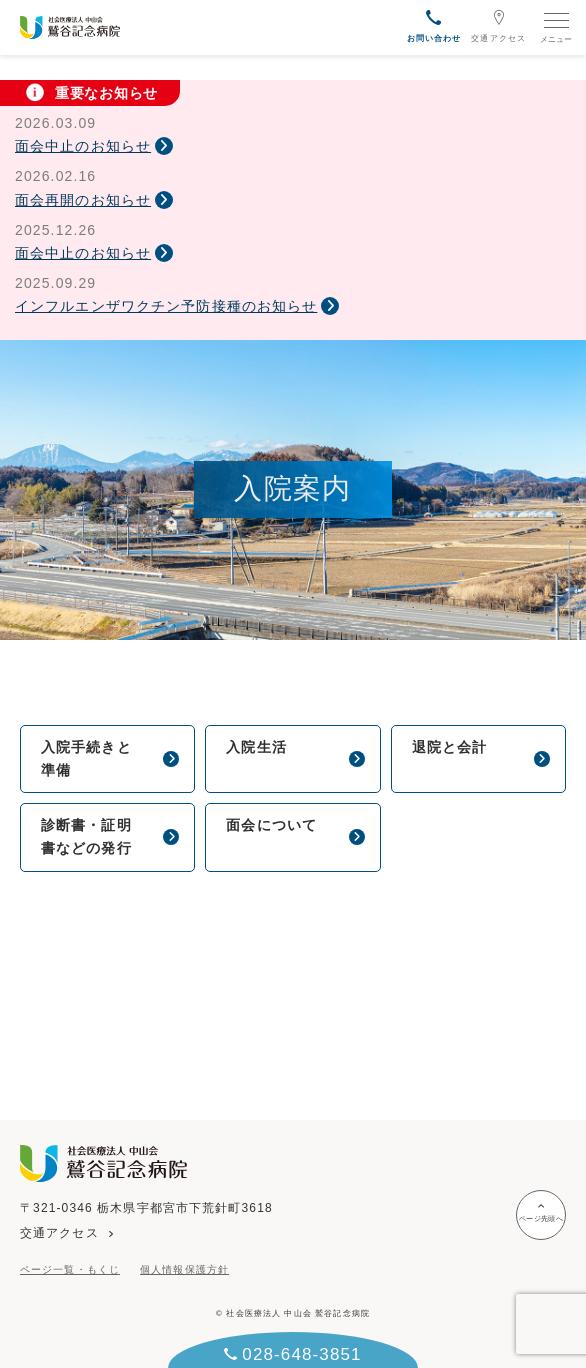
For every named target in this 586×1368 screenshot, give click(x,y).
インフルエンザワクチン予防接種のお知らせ (166, 306)
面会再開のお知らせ (83, 200)
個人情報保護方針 (184, 1270)
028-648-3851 (292, 1354)
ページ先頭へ (541, 1212)
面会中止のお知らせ (83, 146)
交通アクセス (498, 26)
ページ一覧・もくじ (70, 1270)
